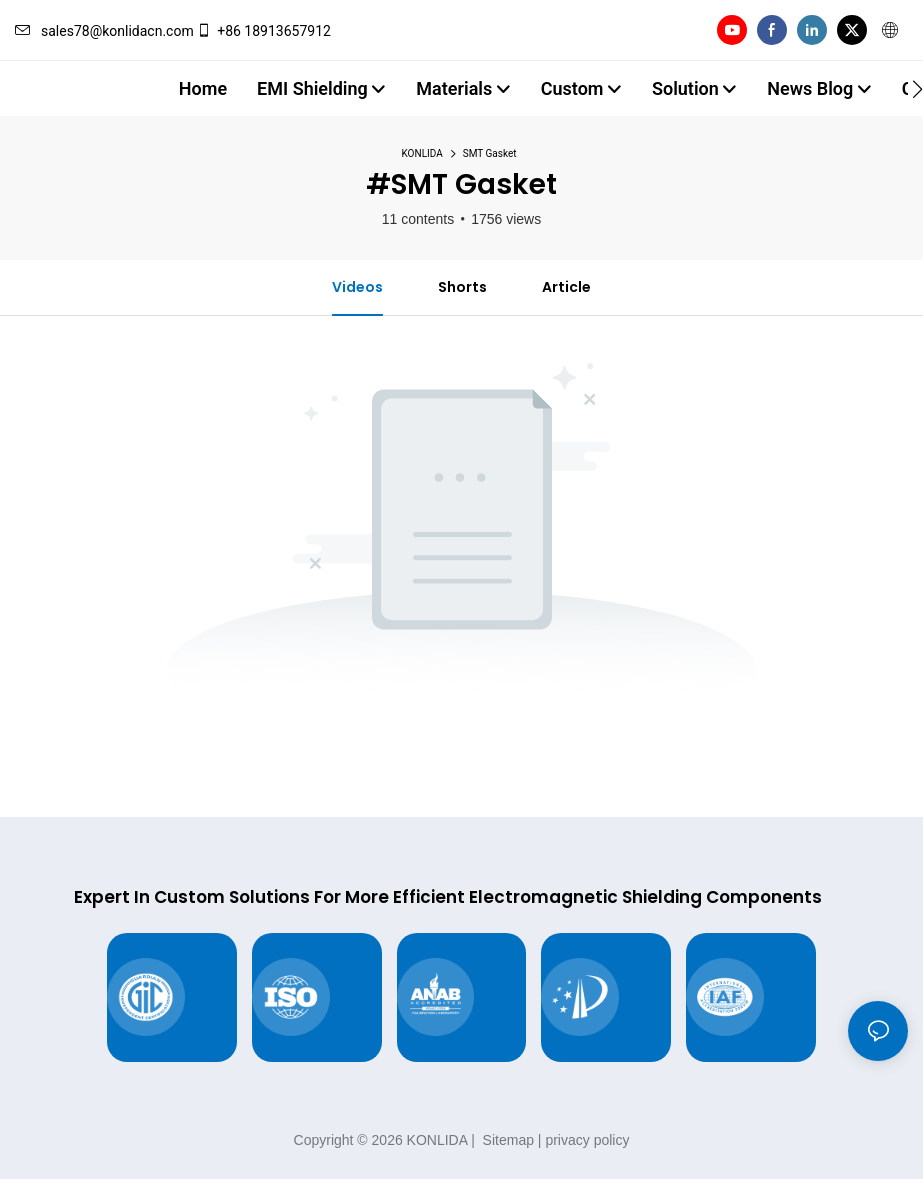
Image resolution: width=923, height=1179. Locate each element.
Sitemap (506, 1140)
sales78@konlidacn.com (104, 31)
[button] (917, 89)
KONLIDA (422, 153)
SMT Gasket (490, 153)
